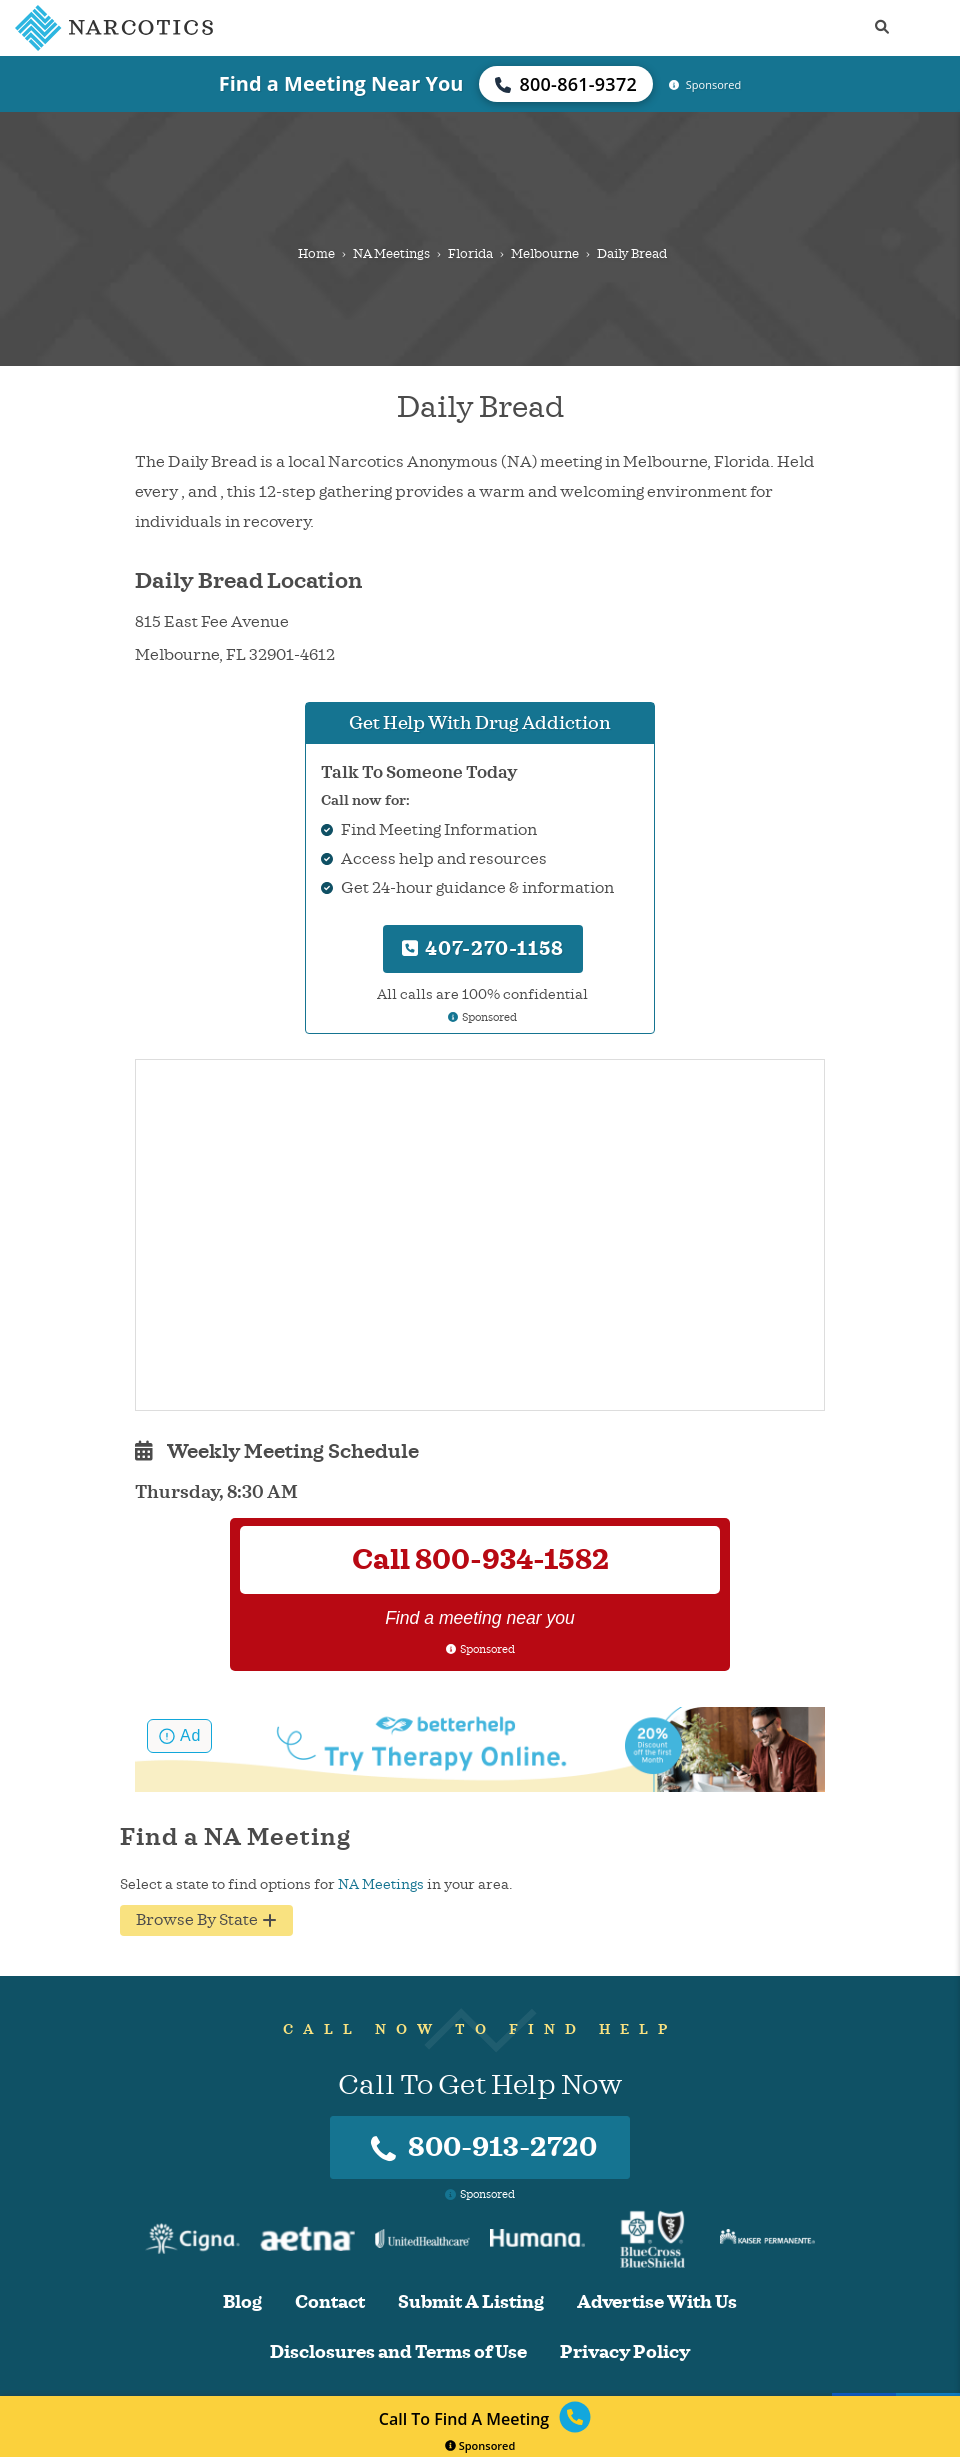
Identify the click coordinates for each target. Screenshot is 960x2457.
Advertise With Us (657, 2302)
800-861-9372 (566, 84)
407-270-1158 (483, 948)
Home (316, 254)
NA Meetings (391, 254)
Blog (242, 2302)
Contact (330, 2302)
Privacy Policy (625, 2352)
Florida (470, 254)
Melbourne (545, 254)
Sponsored (480, 2445)
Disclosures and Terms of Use (398, 2352)
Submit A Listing (471, 2302)
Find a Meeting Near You (341, 83)
